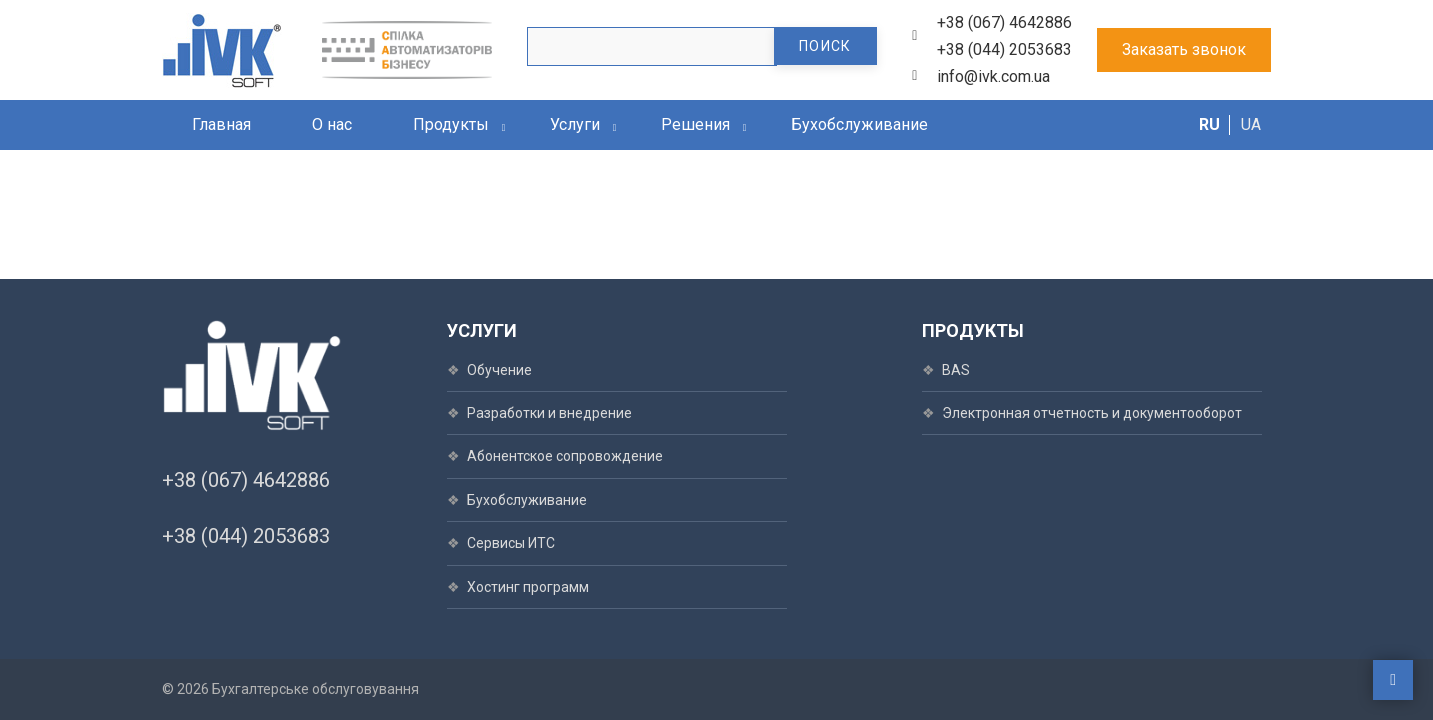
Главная (221, 124)
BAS (956, 370)
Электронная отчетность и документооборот (1092, 413)
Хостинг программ (528, 587)
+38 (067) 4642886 (1004, 22)
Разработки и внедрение (549, 413)
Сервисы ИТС (511, 543)
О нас (332, 124)
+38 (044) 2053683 (1004, 49)
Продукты (451, 124)
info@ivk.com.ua (993, 76)
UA (1251, 124)
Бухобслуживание (859, 124)
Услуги (575, 124)
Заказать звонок (1184, 49)
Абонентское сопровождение (565, 456)
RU (1209, 124)
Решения (695, 124)
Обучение (499, 370)
